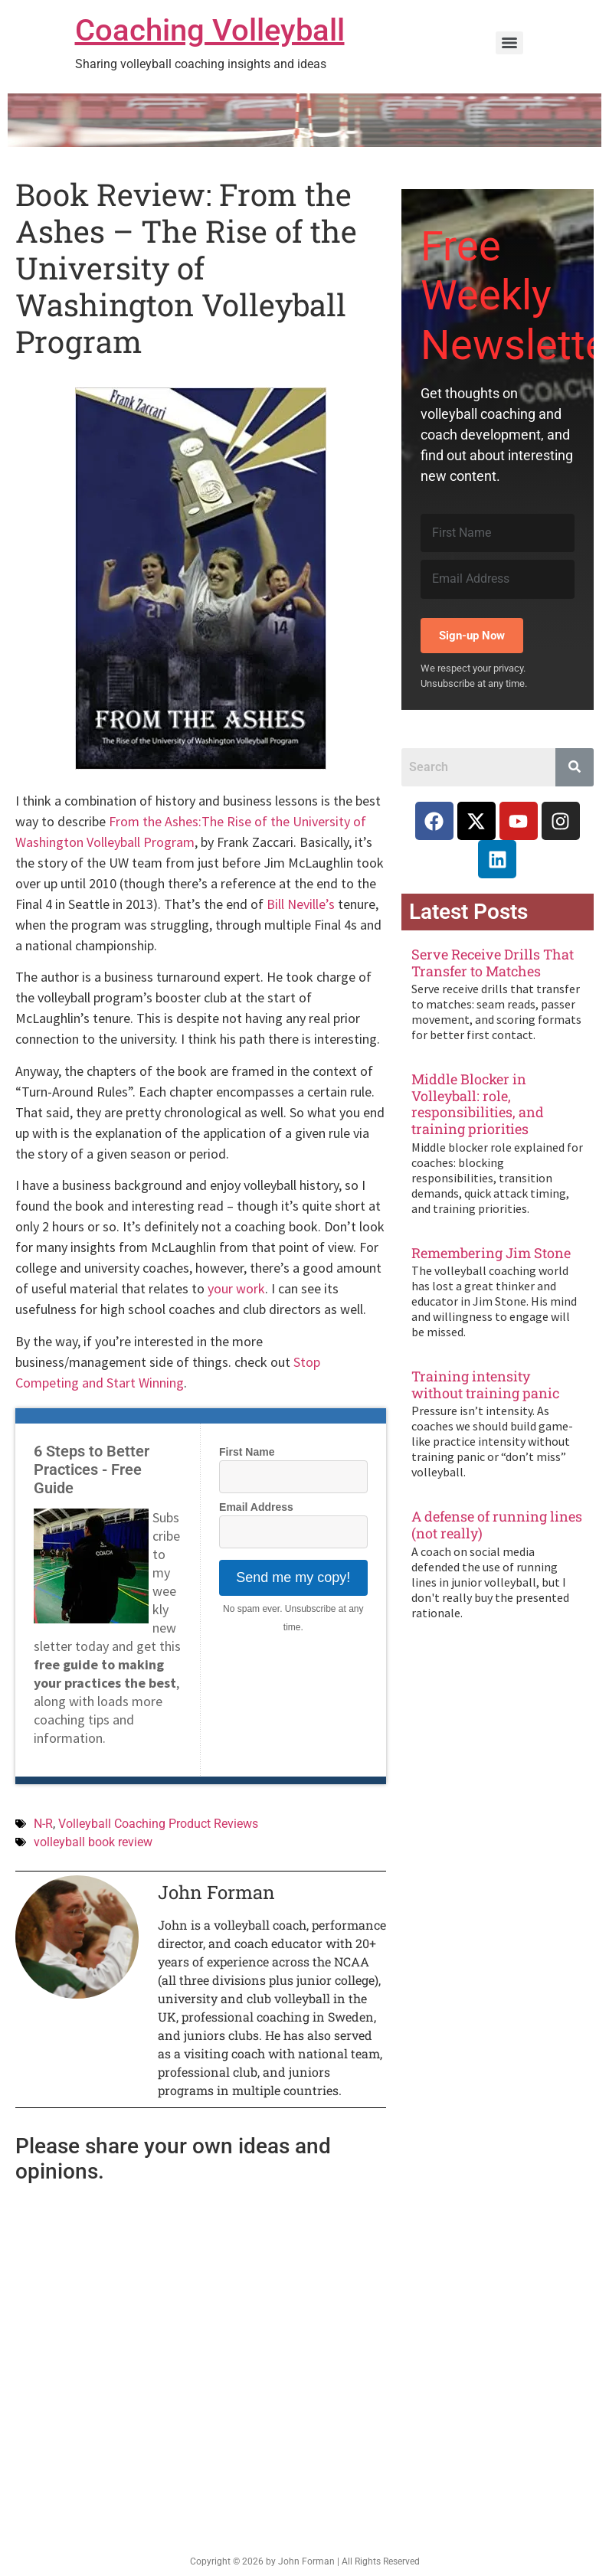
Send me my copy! (293, 1577)
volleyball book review (93, 1842)
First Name (246, 1452)
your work (236, 1288)
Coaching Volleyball (210, 30)
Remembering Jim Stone (491, 1253)
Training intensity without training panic (485, 1384)
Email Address (256, 1507)
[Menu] (509, 42)
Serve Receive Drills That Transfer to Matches (492, 962)
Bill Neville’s (301, 904)
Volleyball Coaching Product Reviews (158, 1823)
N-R (43, 1823)
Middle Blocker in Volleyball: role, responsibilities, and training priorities (477, 1104)
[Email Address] (498, 579)
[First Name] (498, 533)
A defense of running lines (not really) (496, 1524)
